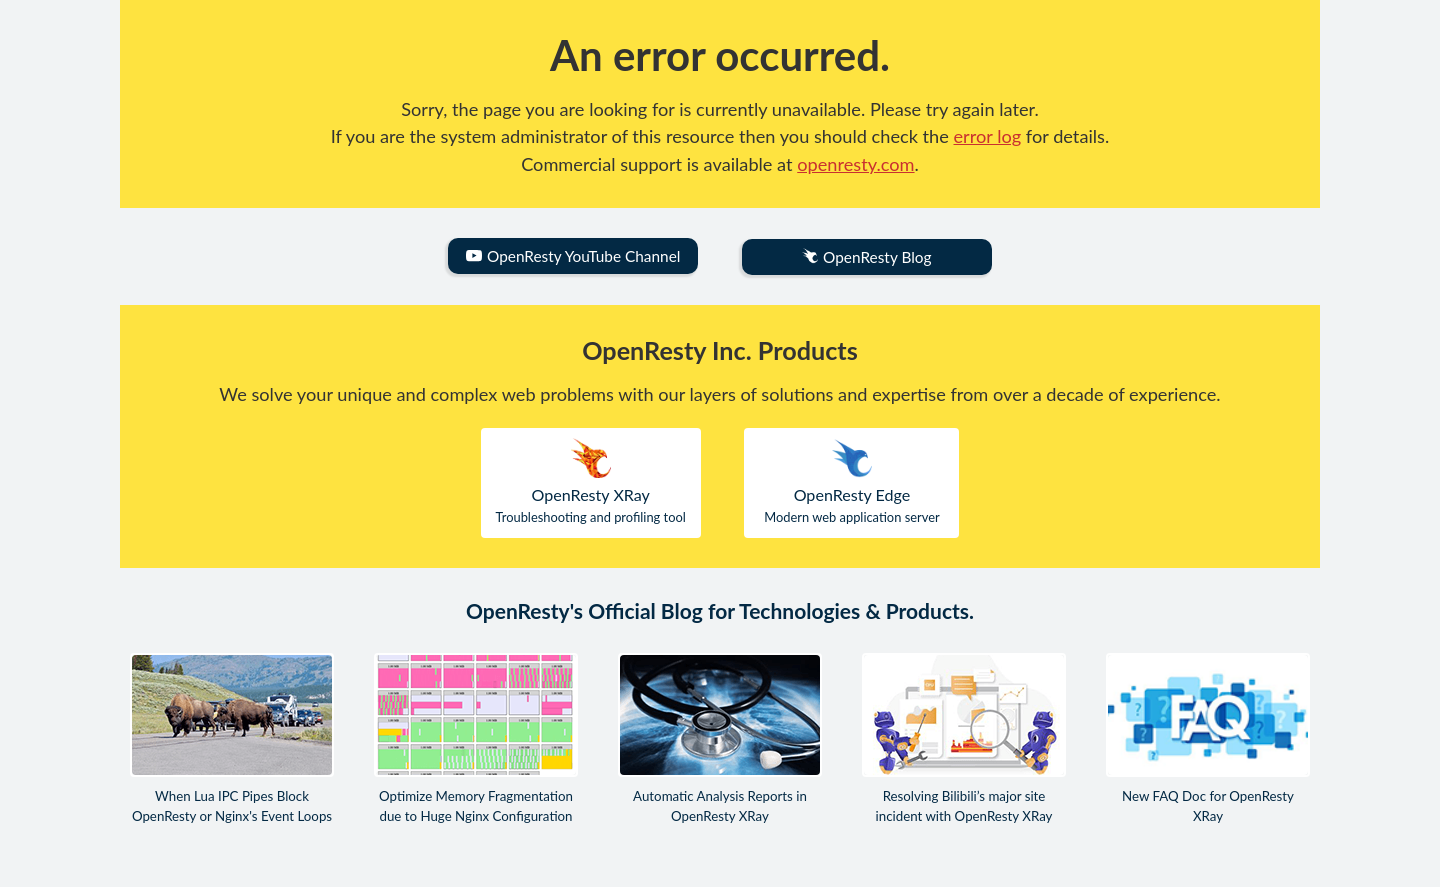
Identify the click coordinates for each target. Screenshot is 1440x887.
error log (988, 136)
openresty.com (855, 164)
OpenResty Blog (866, 257)
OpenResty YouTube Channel (573, 256)
